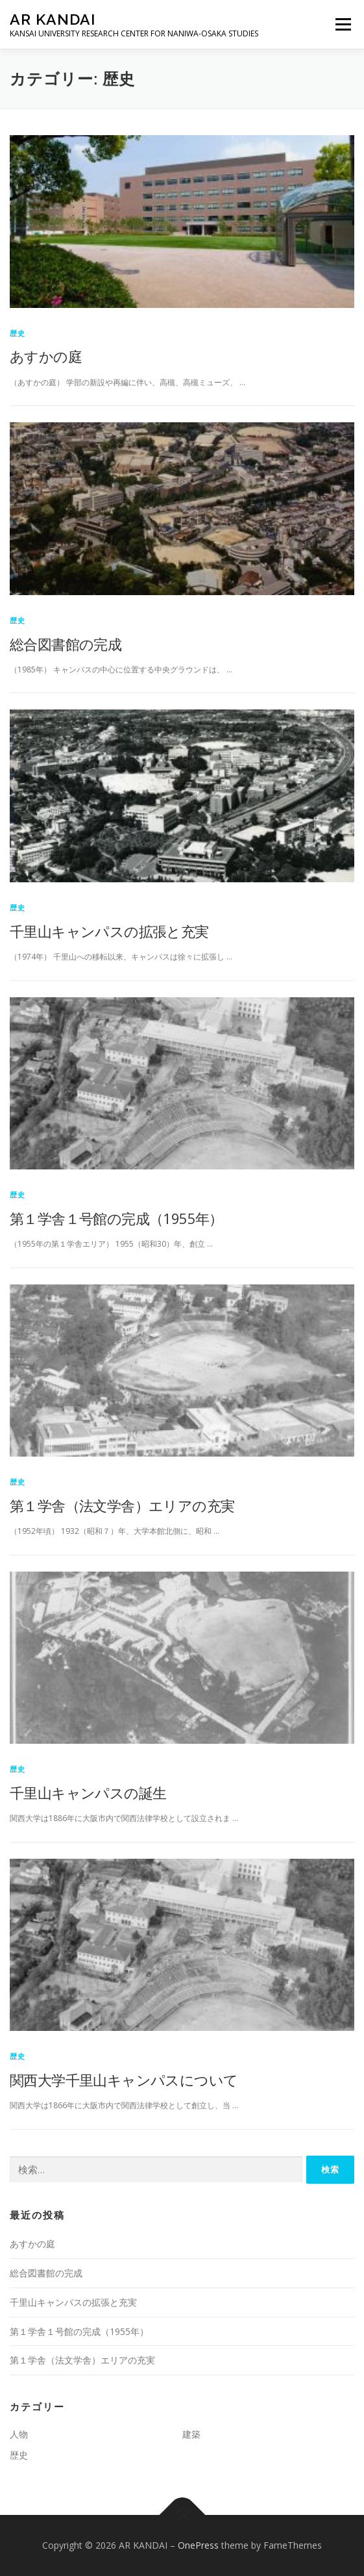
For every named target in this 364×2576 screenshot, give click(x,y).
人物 (19, 2434)
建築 (191, 2434)
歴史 (17, 333)
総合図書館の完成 (65, 644)
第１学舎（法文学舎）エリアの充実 (122, 1505)
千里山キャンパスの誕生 (88, 1792)
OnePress (198, 2545)
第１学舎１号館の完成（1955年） (116, 1218)
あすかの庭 (46, 356)
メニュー (343, 24)
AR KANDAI (52, 19)
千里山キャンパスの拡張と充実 (109, 931)
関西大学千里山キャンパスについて (123, 2079)
